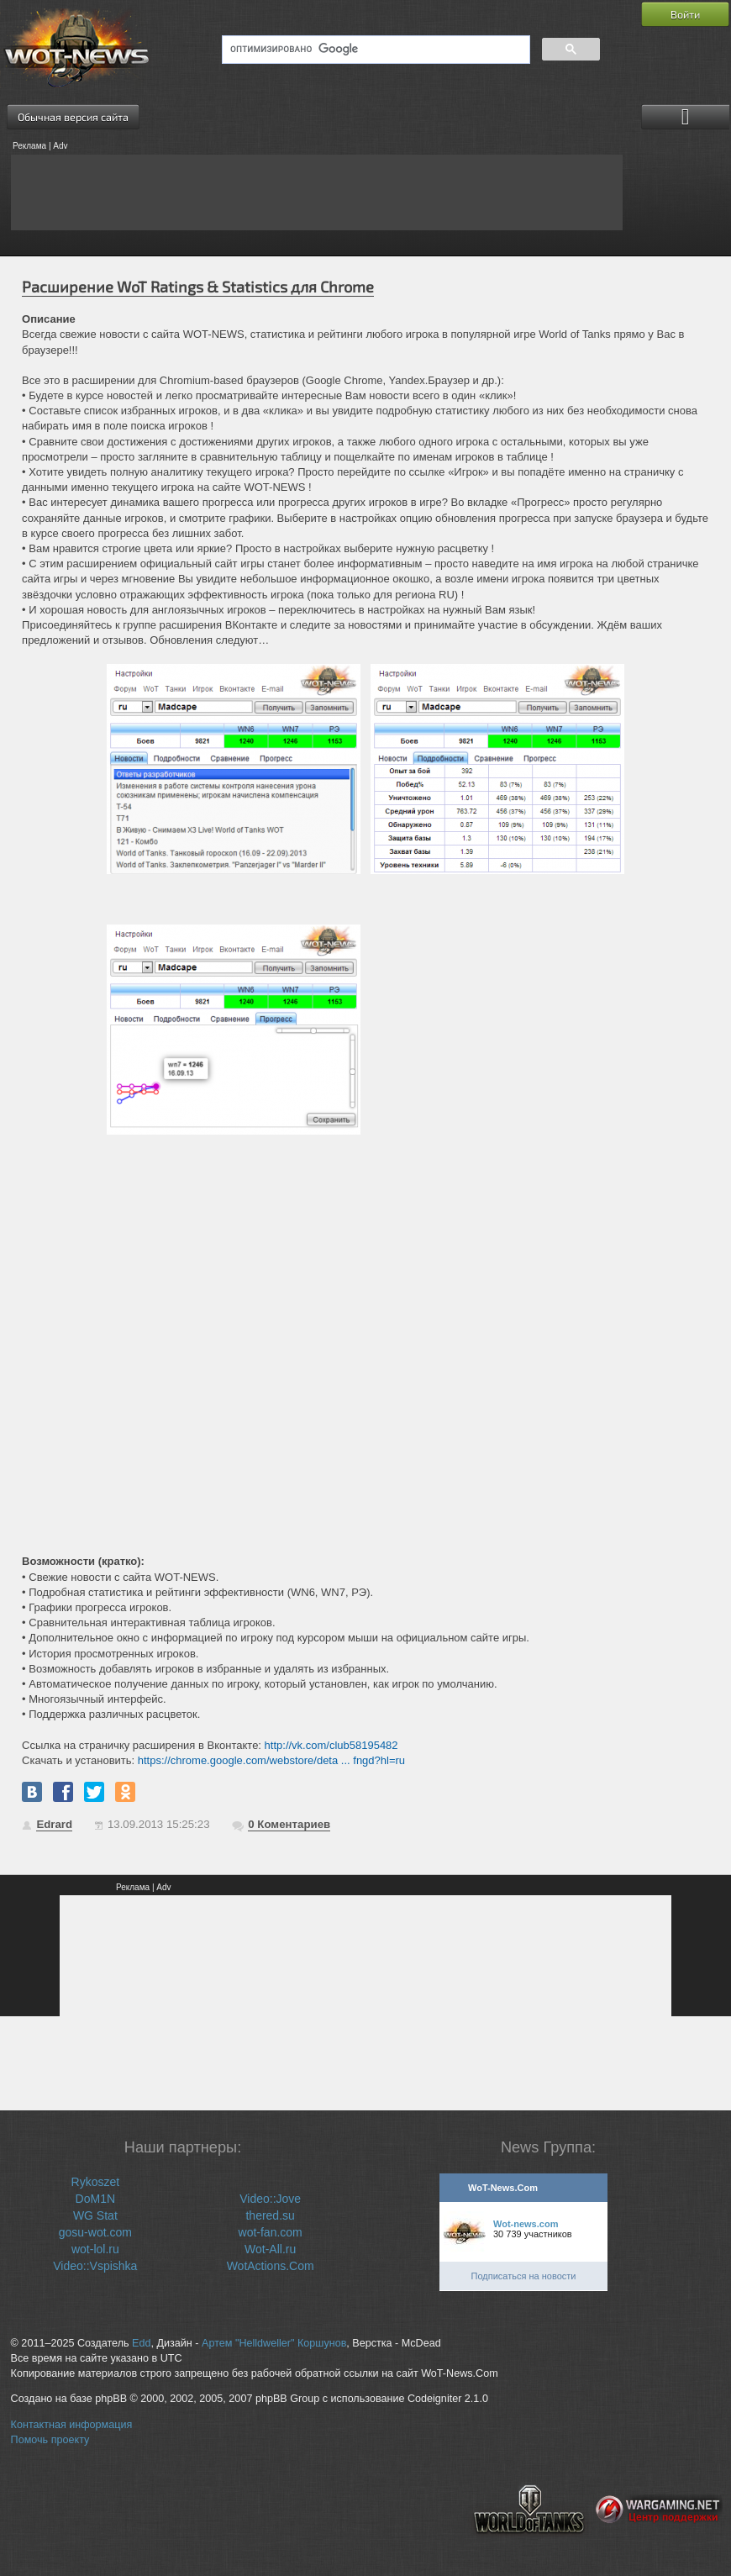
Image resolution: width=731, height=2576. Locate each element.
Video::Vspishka (95, 2266)
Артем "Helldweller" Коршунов (274, 2343)
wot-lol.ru (95, 2249)
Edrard (54, 1824)
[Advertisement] (317, 192)
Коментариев (289, 1824)
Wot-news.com (525, 2224)
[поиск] (374, 49)
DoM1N (95, 2198)
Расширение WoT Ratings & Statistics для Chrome (198, 286)
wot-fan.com (270, 2232)
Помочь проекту (50, 2440)
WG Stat (95, 2215)
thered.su (269, 2215)
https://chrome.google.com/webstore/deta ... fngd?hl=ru (271, 1760)
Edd (141, 2343)
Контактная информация (72, 2425)
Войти (685, 14)
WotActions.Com (270, 2266)
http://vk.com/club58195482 (331, 1745)
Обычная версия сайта (73, 117)
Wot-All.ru (270, 2249)
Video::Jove (270, 2198)
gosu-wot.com (95, 2232)
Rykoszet (95, 2182)
